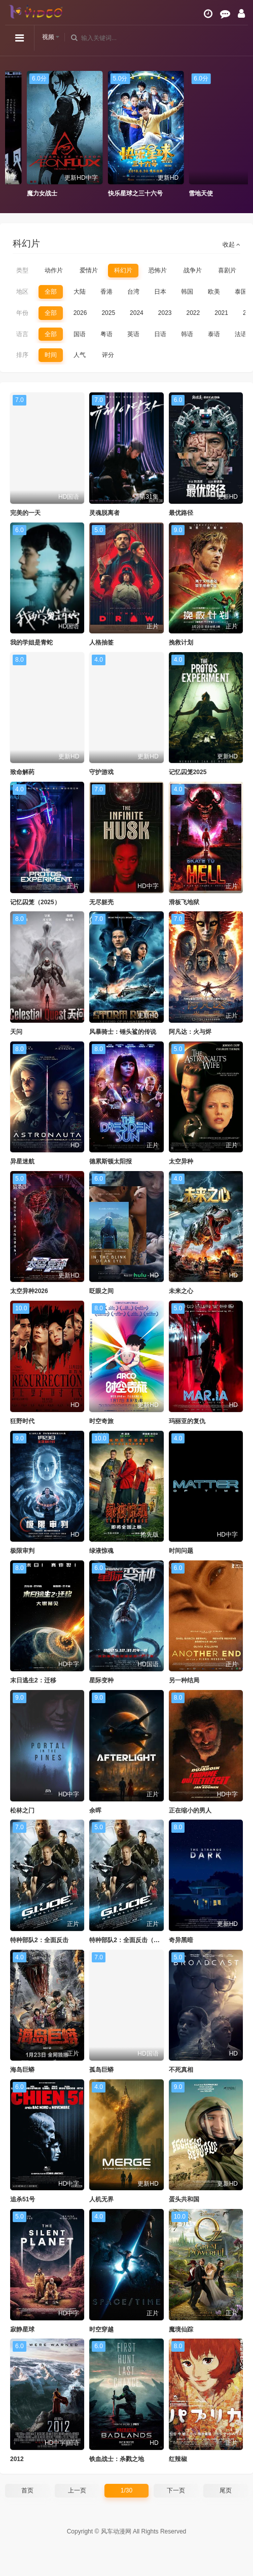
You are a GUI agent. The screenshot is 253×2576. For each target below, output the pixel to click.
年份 (22, 312)
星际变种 (101, 1680)
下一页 (176, 2490)
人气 (80, 354)
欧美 (214, 291)
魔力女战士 (98, 193)
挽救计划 (181, 642)
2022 (193, 312)
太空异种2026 (29, 1291)
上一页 (77, 2490)
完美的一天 (25, 512)
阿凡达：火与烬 (190, 1031)
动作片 (54, 270)
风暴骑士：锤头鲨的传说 (122, 1031)
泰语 (214, 334)
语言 (22, 334)
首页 (27, 2490)
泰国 (241, 291)
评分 (108, 354)
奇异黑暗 (181, 1940)
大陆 (80, 291)
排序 (22, 354)
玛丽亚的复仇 (187, 1421)
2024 (136, 312)
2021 (221, 312)
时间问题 (181, 1550)
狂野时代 (22, 1421)
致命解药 (22, 772)
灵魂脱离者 (104, 512)
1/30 (126, 2490)
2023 (165, 312)
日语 (160, 334)
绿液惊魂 (101, 1550)
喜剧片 (227, 270)
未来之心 (181, 1291)
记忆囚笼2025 (188, 772)
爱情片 (89, 270)
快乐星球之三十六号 (191, 193)
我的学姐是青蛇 (31, 642)
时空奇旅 (101, 1421)
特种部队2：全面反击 (39, 1940)
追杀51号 (22, 2199)
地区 (22, 291)
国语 (80, 334)
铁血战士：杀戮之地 (116, 2459)
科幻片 (123, 270)
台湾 (133, 291)
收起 (231, 244)
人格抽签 (101, 642)
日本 (160, 291)
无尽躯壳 (101, 902)
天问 (16, 1031)
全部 (51, 291)
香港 (106, 291)
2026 (80, 312)
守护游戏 (101, 772)
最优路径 (181, 512)
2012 (17, 2459)
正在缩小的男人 (190, 1810)
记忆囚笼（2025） (35, 902)
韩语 (187, 334)
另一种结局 (184, 1680)
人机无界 (101, 2199)
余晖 (95, 1810)
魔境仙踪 (181, 2329)
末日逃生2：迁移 (33, 1680)
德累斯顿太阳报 (110, 1161)
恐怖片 (158, 270)
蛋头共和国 (184, 2199)
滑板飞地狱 (184, 902)
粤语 (106, 334)
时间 (51, 354)
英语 (133, 334)
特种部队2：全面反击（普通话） (133, 1940)
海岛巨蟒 (22, 2069)
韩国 (187, 291)
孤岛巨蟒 (101, 2069)
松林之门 (22, 1810)
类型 (22, 270)
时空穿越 (101, 2329)
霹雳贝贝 (14, 193)
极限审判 (22, 1550)
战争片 (193, 270)
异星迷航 (22, 1161)
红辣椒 (178, 2459)
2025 (108, 312)
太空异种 (181, 1161)
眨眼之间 (101, 1291)
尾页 (226, 2490)
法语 (241, 334)
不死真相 (181, 2069)
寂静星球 (22, 2329)
